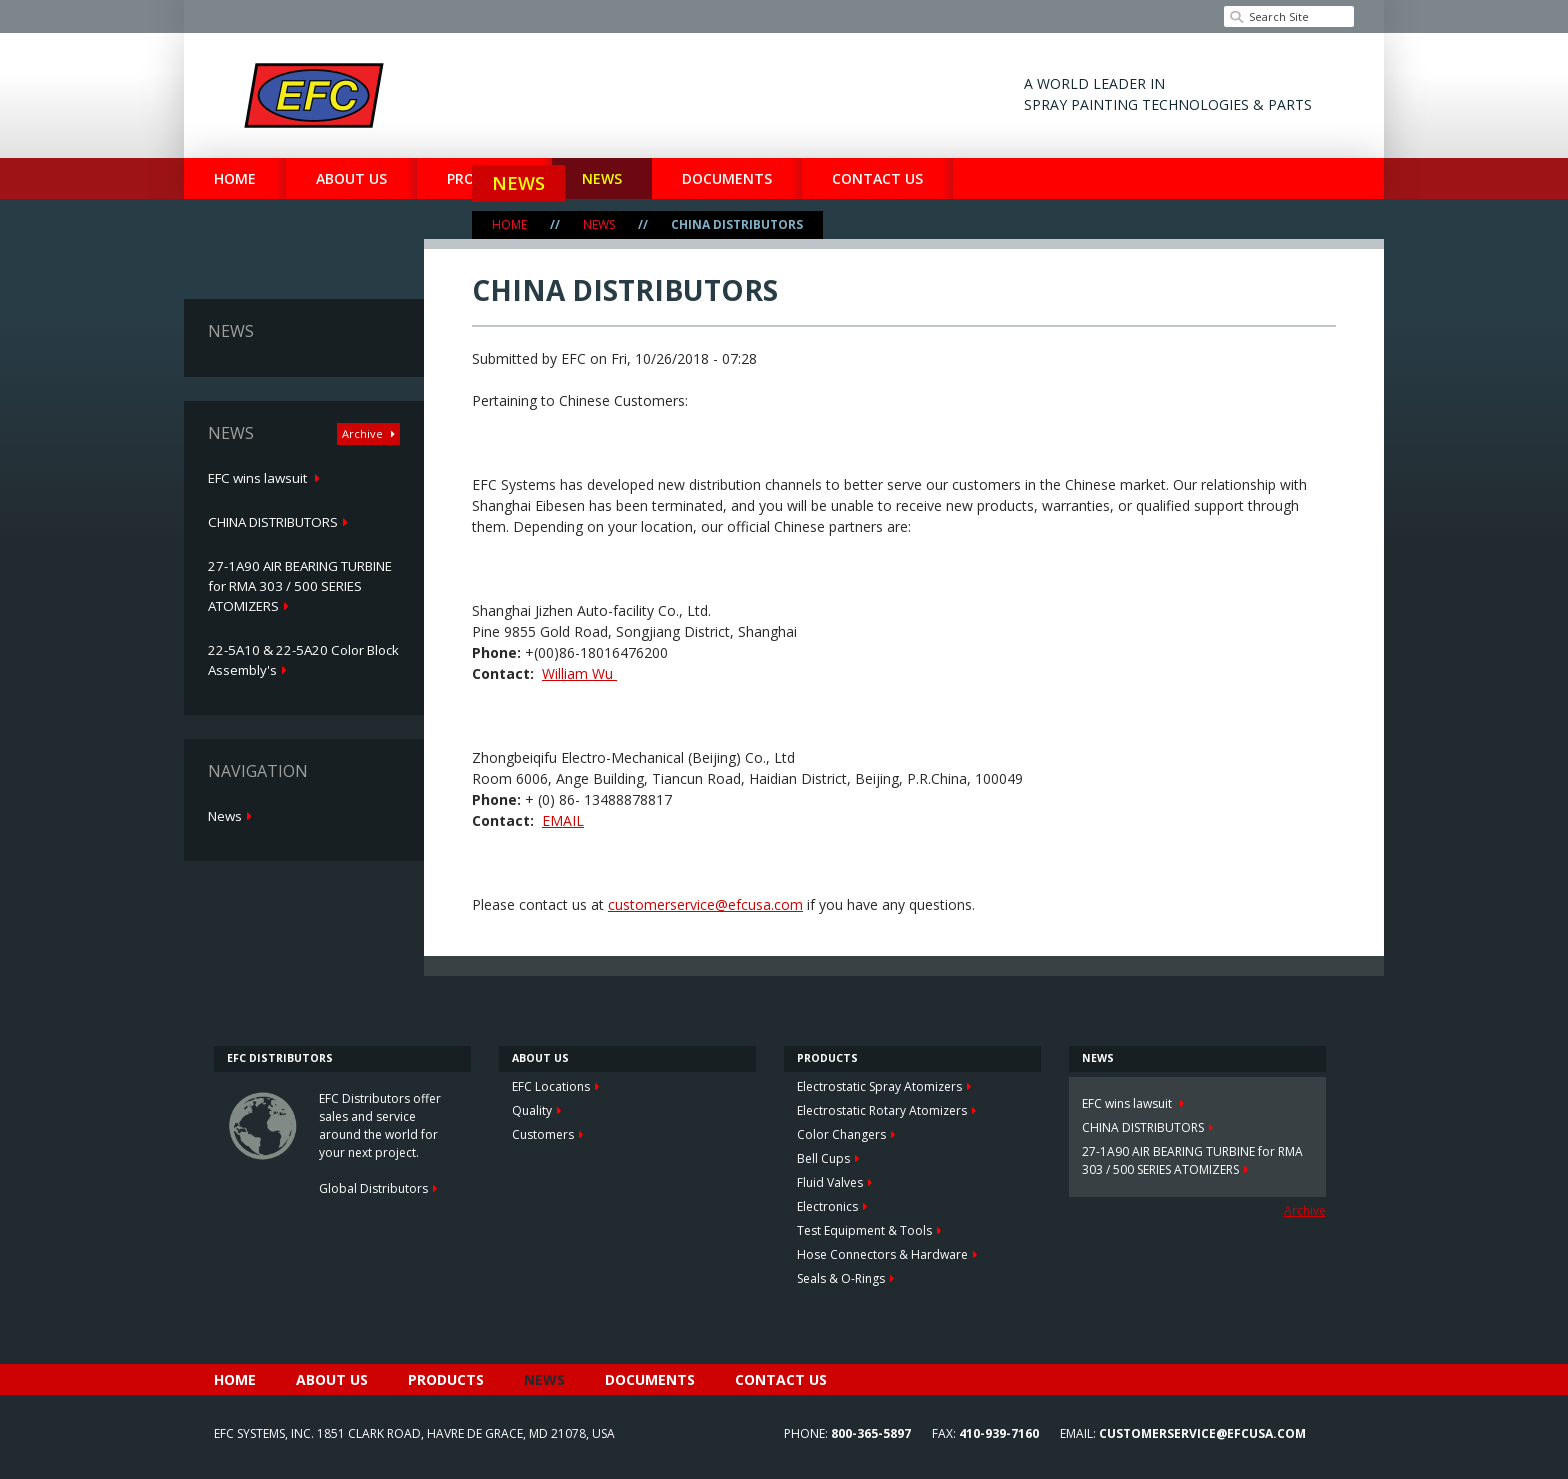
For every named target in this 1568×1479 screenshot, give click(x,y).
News (518, 183)
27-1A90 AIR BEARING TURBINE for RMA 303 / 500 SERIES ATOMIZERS (300, 586)
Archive (364, 433)
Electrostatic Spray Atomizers (879, 1086)
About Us (351, 178)
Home (235, 178)
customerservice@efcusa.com (705, 904)
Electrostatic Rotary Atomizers (882, 1110)
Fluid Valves (830, 1182)
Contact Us (877, 178)
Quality (532, 1110)
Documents (650, 1379)
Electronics (827, 1206)
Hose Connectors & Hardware (882, 1254)
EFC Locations (551, 1086)
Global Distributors (373, 1188)
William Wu (579, 673)
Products (446, 1379)
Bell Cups (823, 1158)
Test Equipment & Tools (864, 1230)
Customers (543, 1134)
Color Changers (841, 1134)
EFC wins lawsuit (259, 478)
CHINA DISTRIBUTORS (273, 522)
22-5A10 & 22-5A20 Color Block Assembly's (303, 660)
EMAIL (563, 820)
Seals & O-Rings (841, 1278)
